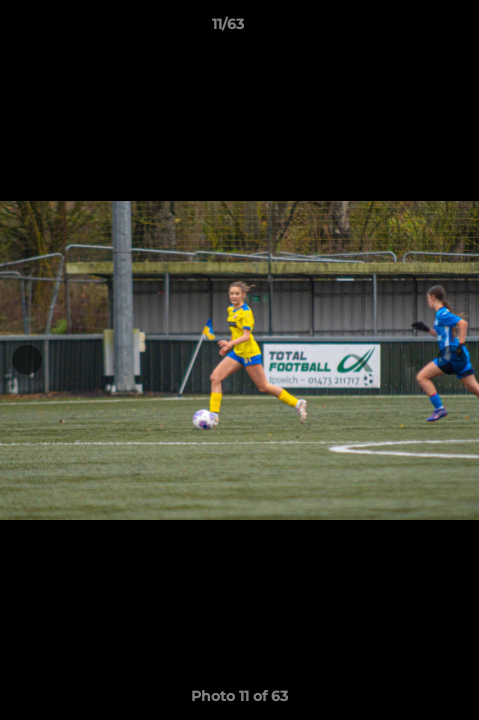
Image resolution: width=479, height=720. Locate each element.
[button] (407, 29)
